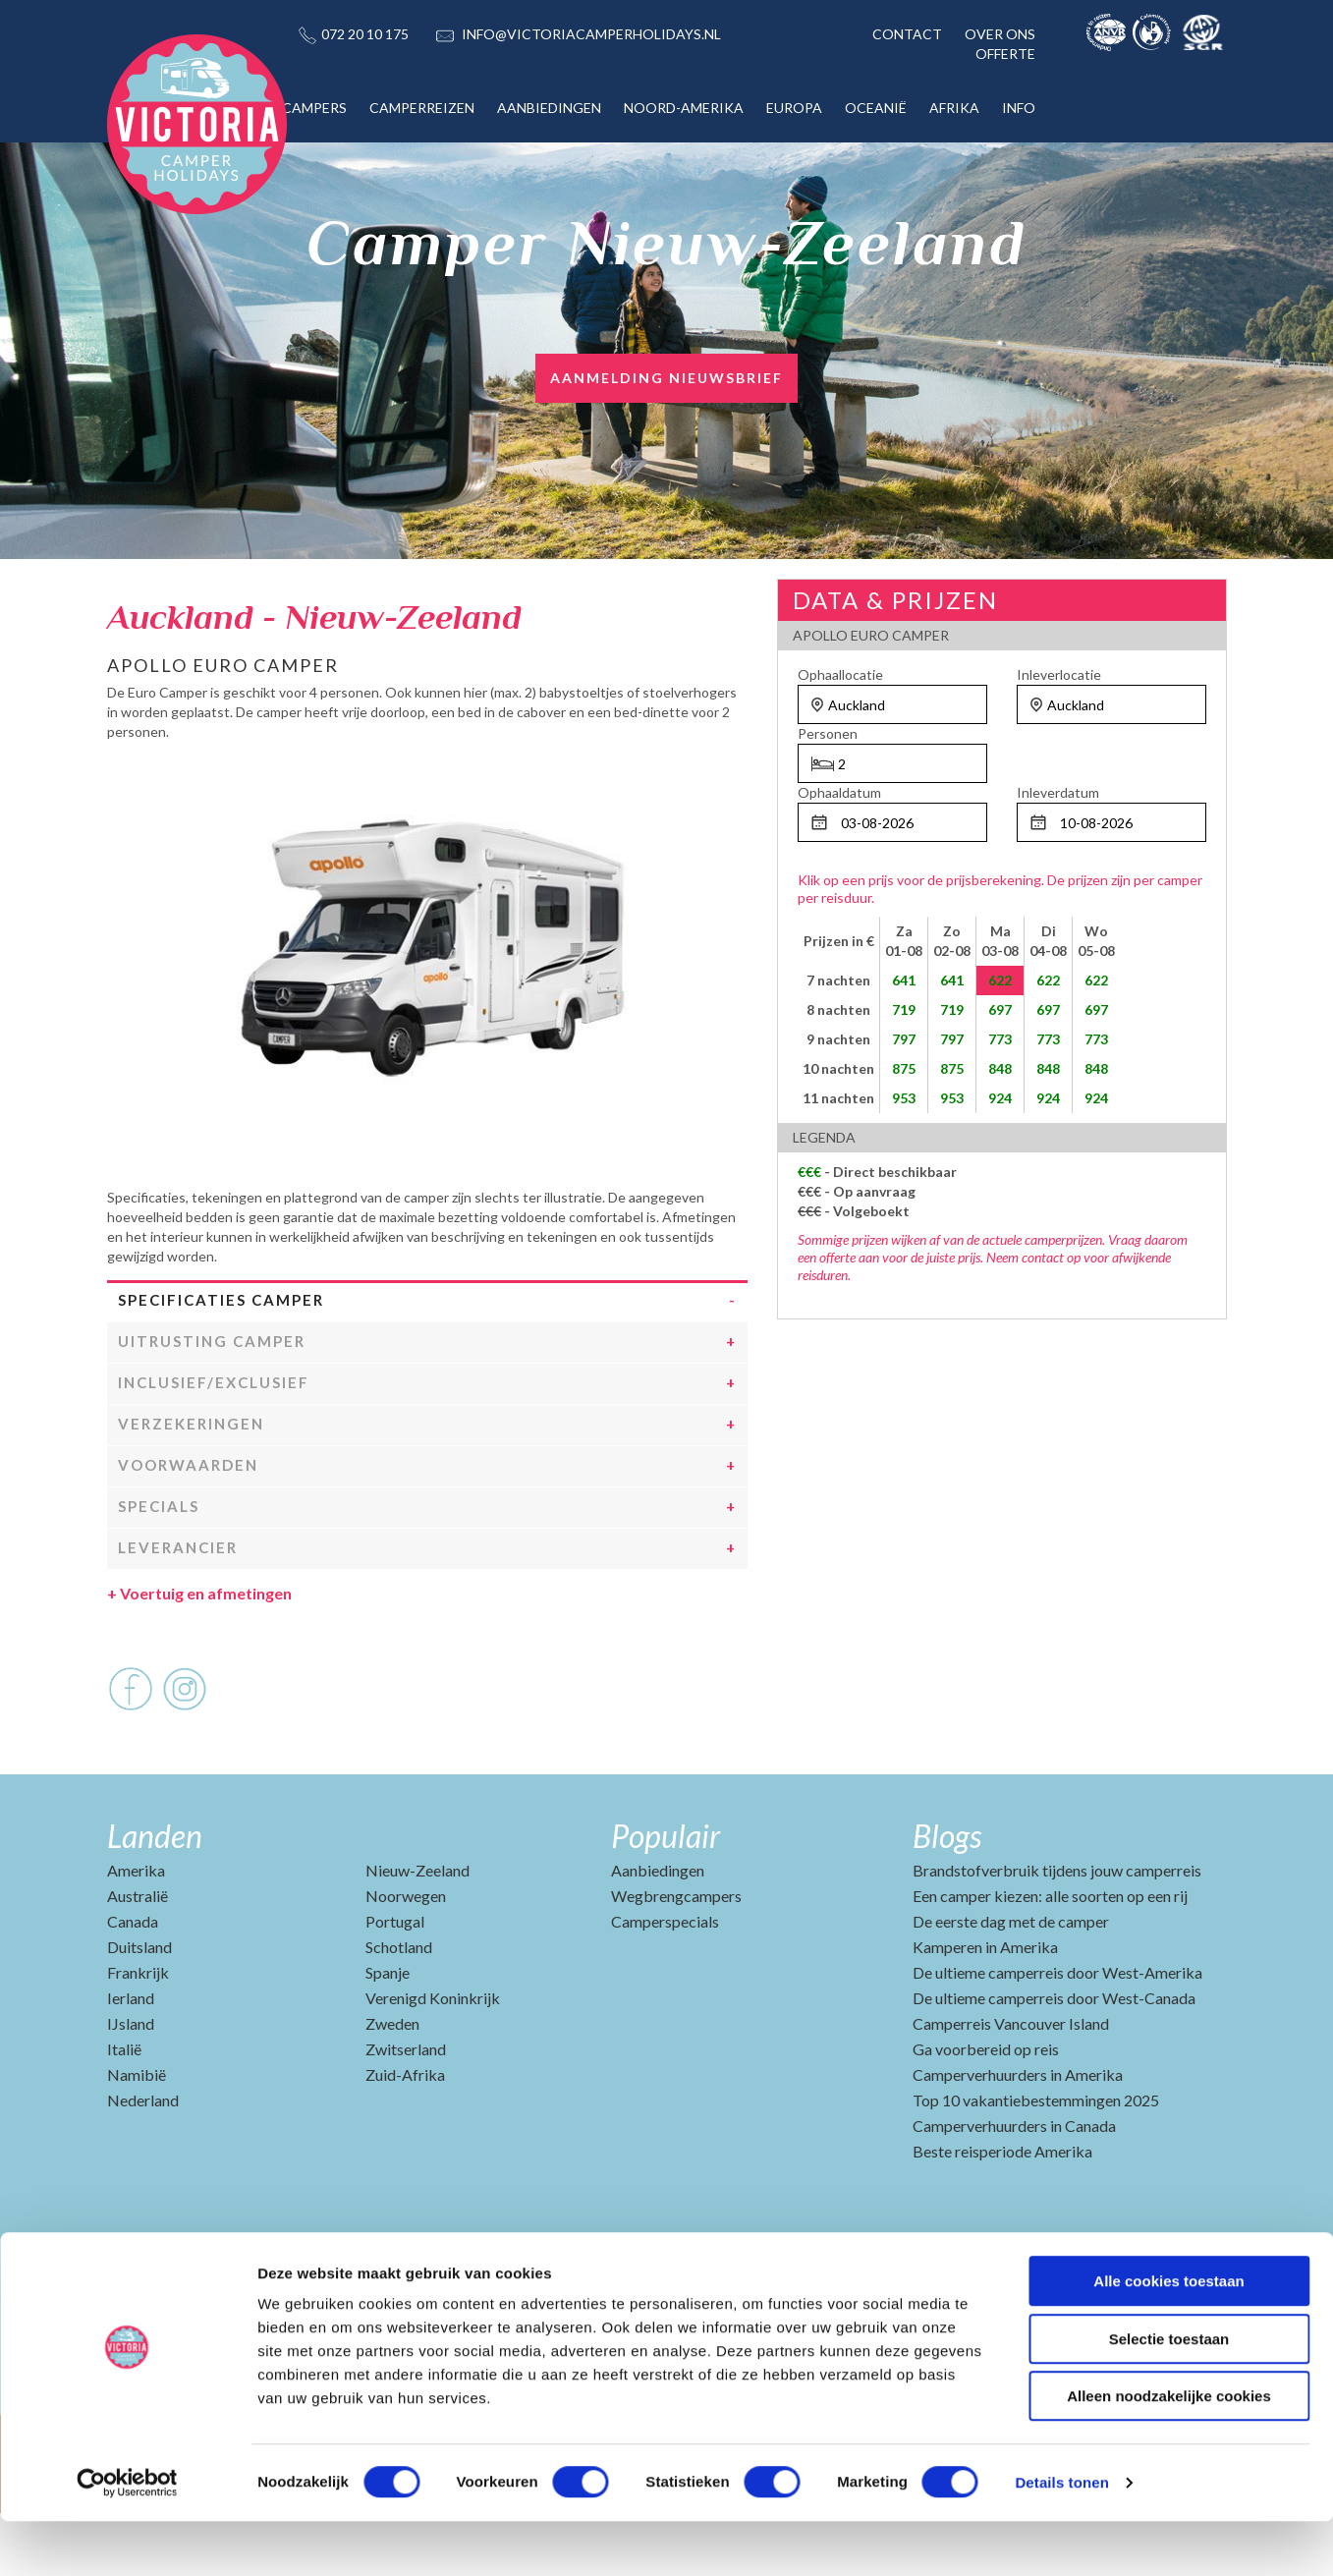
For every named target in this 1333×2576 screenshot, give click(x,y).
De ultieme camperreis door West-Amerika (1057, 2035)
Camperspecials (665, 1984)
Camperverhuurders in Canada (1014, 2188)
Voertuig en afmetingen (199, 1656)
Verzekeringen (191, 1486)
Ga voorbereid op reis (986, 2111)
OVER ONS (1000, 34)
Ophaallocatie (840, 674)
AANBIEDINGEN (549, 107)
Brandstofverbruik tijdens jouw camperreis (1057, 1933)
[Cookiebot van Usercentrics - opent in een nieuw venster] (127, 2537)
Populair (665, 1898)
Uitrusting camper (211, 1404)
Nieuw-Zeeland (417, 1933)
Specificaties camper (221, 1363)
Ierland (130, 2060)
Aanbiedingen (657, 1933)
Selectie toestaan (1169, 2393)
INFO (1018, 107)
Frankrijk (138, 2035)
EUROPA (794, 107)
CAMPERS (314, 107)
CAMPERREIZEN (421, 107)
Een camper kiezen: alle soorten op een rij (1050, 1958)
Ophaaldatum (839, 792)
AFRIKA (954, 107)
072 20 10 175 (365, 34)
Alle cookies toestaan (1168, 2335)
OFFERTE (1005, 53)
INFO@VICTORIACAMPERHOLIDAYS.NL (591, 34)
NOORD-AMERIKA (684, 107)
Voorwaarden (188, 1528)
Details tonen (1061, 2537)
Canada (132, 1984)
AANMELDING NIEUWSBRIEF (666, 377)
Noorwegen (405, 1958)
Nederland (143, 2163)
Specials (158, 1569)
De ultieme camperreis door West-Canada (1054, 2060)
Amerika (136, 1933)
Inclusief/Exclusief (213, 1445)
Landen (154, 1898)
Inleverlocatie (1059, 674)
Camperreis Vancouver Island (1011, 2086)
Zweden (392, 2086)
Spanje (387, 2035)
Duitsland (139, 2009)
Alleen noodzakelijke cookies (1169, 2450)
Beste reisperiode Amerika (1002, 2214)
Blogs (947, 1898)
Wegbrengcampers (676, 1958)
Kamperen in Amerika (985, 2009)
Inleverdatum (1058, 792)
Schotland (398, 2009)
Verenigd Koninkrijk (432, 2060)
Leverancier (178, 1610)
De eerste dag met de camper (1011, 1984)
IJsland (130, 2086)
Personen (828, 733)
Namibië (136, 2137)
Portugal (394, 1984)
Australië (137, 1958)
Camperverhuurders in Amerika (1018, 2137)
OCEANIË (876, 107)
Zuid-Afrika (405, 2137)
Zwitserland (405, 2111)
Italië (124, 2111)
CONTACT (907, 34)
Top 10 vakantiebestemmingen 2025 (1036, 2163)
